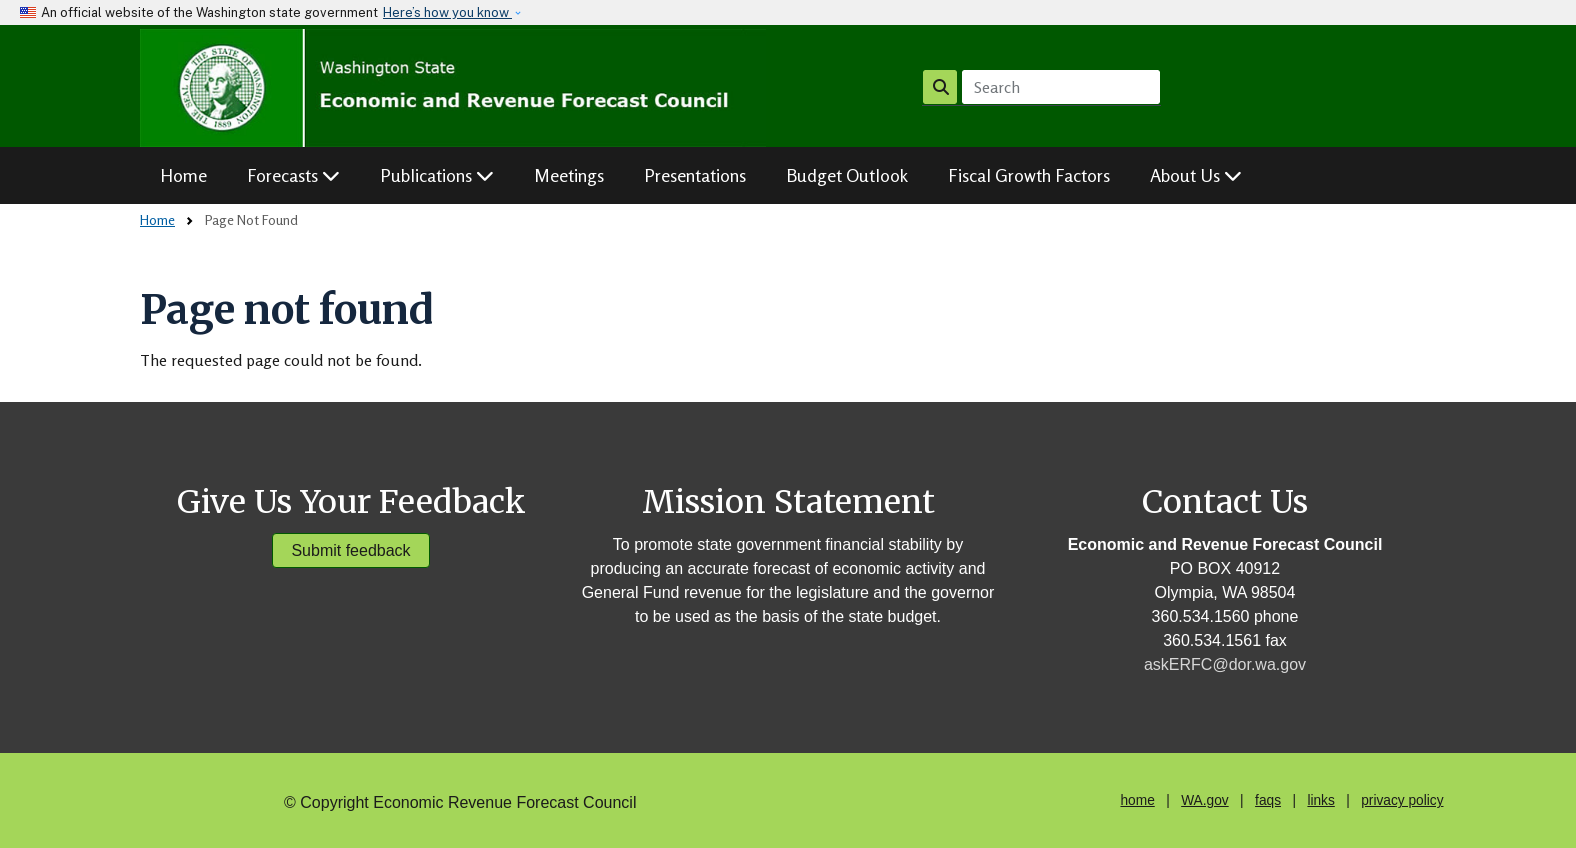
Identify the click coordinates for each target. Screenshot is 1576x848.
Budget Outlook (847, 175)
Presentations (695, 175)
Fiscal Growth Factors (1029, 175)
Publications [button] (437, 175)
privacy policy (1402, 800)
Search (940, 87)
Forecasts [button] (293, 175)
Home (183, 175)
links (1320, 800)
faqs (1268, 800)
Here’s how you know (447, 12)
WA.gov (1204, 800)
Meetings (569, 175)
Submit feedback (350, 550)
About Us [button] (1196, 175)
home (1137, 800)
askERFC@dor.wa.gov (1225, 664)
